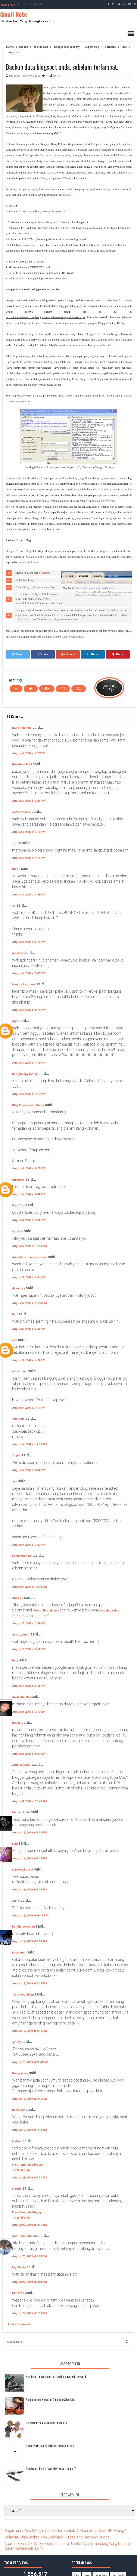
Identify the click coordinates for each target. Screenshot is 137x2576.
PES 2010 (18, 2293)
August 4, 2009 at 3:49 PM (28, 800)
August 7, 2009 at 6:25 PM (28, 1685)
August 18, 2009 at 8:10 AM (29, 2129)
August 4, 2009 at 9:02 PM (28, 1220)
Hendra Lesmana (23, 984)
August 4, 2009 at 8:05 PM (28, 1168)
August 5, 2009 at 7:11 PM (28, 1407)
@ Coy (16, 2042)
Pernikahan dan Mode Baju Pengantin (46, 2422)
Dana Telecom (22, 728)
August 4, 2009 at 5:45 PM (28, 973)
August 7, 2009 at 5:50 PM (28, 1649)
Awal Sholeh (20, 1697)
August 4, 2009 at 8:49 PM (28, 1194)
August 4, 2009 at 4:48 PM (28, 894)
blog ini (66, 194)
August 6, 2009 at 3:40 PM (28, 1470)
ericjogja (18, 1418)
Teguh (16, 1455)
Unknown (18, 1179)
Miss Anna (19, 1952)
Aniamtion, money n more (29, 1257)
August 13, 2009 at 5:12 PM (29, 1983)
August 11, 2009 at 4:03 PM (29, 1832)
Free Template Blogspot (28, 2164)
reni (15, 1843)
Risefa (16, 1722)
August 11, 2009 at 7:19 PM (29, 1858)
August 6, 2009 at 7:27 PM (28, 1544)
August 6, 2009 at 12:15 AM (29, 1444)
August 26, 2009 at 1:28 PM (29, 2256)
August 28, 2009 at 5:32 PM (29, 2313)
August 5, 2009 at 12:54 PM (29, 1303)
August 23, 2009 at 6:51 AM (29, 2177)
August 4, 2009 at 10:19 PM (29, 1246)
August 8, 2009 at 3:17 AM (28, 1711)
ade (14, 1481)
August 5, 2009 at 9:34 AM (28, 1277)
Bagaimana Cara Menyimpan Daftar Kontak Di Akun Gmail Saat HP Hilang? (65, 2530)
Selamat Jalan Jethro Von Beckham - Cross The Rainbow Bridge (57, 2537)
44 (47, 75)
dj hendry (18, 1288)
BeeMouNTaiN (22, 764)
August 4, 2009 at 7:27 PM (28, 1094)
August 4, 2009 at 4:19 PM (28, 857)
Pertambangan (22, 1555)
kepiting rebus (110, 1610)
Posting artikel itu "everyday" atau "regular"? (51, 2468)
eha (14, 1340)
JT (14, 905)
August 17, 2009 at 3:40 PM (29, 2098)
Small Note (13, 14)
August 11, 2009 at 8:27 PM (29, 1889)
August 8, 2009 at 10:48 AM (29, 1801)
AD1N (16, 1900)
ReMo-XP (18, 2110)
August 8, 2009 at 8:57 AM (28, 1753)
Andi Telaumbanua (25, 2236)
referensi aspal (22, 1869)
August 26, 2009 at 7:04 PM (29, 2282)
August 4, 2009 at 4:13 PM (28, 832)
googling (33, 189)
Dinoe (16, 869)
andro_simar (21, 1634)
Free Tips (18, 1205)
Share (42, 654)
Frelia (37, 1610)
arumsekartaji (21, 1765)
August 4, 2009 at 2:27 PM (28, 753)
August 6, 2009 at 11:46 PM (29, 1586)
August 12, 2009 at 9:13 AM (29, 1941)
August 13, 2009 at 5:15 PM (29, 2030)
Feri (15, 1314)
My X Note (19, 2267)
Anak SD (17, 1597)
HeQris (17, 2141)
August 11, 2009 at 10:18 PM (30, 1915)
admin (13, 680)
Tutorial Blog (21, 2170)
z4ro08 (16, 843)
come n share (21, 812)
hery (15, 1660)
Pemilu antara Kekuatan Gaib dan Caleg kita (50, 2399)
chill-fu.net (19, 1371)
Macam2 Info (21, 1812)
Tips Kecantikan (23, 1994)
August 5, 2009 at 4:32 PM (28, 1329)
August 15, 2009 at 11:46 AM (30, 2062)
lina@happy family (25, 1074)
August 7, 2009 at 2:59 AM (28, 1623)
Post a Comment (19, 2324)
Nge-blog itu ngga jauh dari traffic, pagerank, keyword (56, 2376)
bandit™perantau (23, 1926)
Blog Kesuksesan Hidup (28, 1105)
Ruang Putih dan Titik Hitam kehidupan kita (50, 2445)
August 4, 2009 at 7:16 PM (28, 1062)
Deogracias (20, 2073)
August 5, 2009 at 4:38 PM (28, 1360)
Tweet (18, 654)
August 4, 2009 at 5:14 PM (28, 942)
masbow (18, 953)
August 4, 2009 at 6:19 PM (28, 1009)
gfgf (15, 1021)
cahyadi (17, 1231)
